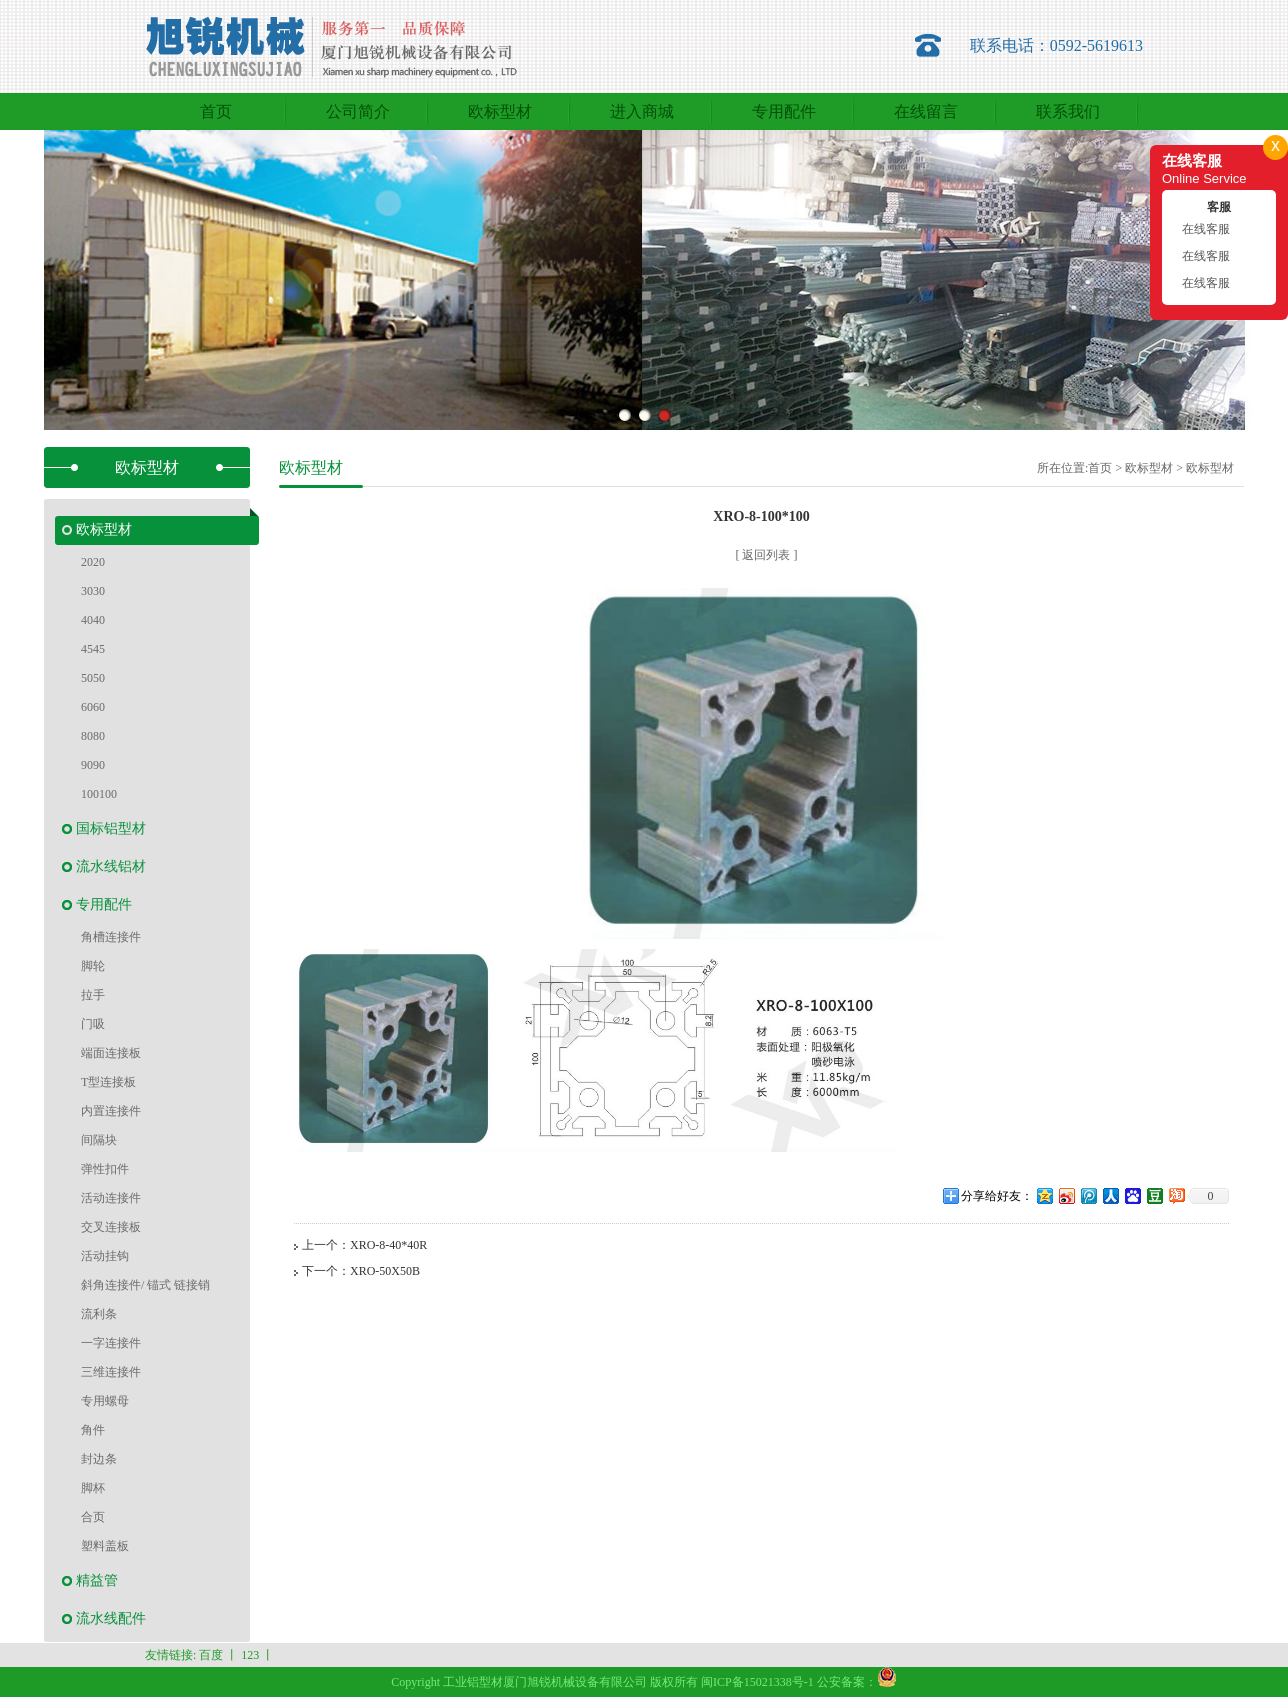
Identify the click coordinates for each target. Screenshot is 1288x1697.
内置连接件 (111, 1111)
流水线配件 (111, 1618)
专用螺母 (105, 1401)
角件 (93, 1430)
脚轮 (93, 966)
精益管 (97, 1580)
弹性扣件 (105, 1169)
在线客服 (1206, 229)
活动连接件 (111, 1198)
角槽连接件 (111, 937)
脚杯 (93, 1488)
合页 (93, 1517)
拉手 (93, 995)
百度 (211, 1655)
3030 (93, 591)
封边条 (99, 1459)
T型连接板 (108, 1082)
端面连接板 (111, 1053)
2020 (93, 562)
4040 (93, 620)
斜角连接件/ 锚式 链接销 (145, 1285)
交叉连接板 (111, 1227)
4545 (93, 649)
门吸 (93, 1024)
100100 (99, 794)
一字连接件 (111, 1343)
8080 (93, 736)
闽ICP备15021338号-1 (757, 1682)
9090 (93, 765)
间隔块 (99, 1140)
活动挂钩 (105, 1256)
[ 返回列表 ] (767, 555)
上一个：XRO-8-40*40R (364, 1245)
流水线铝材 (111, 866)
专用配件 (104, 904)
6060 (93, 707)
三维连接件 (111, 1372)
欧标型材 (104, 529)
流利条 (99, 1314)
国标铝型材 (111, 828)
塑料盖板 (105, 1546)
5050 (93, 678)
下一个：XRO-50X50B (361, 1271)
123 (250, 1655)
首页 (1100, 468)
